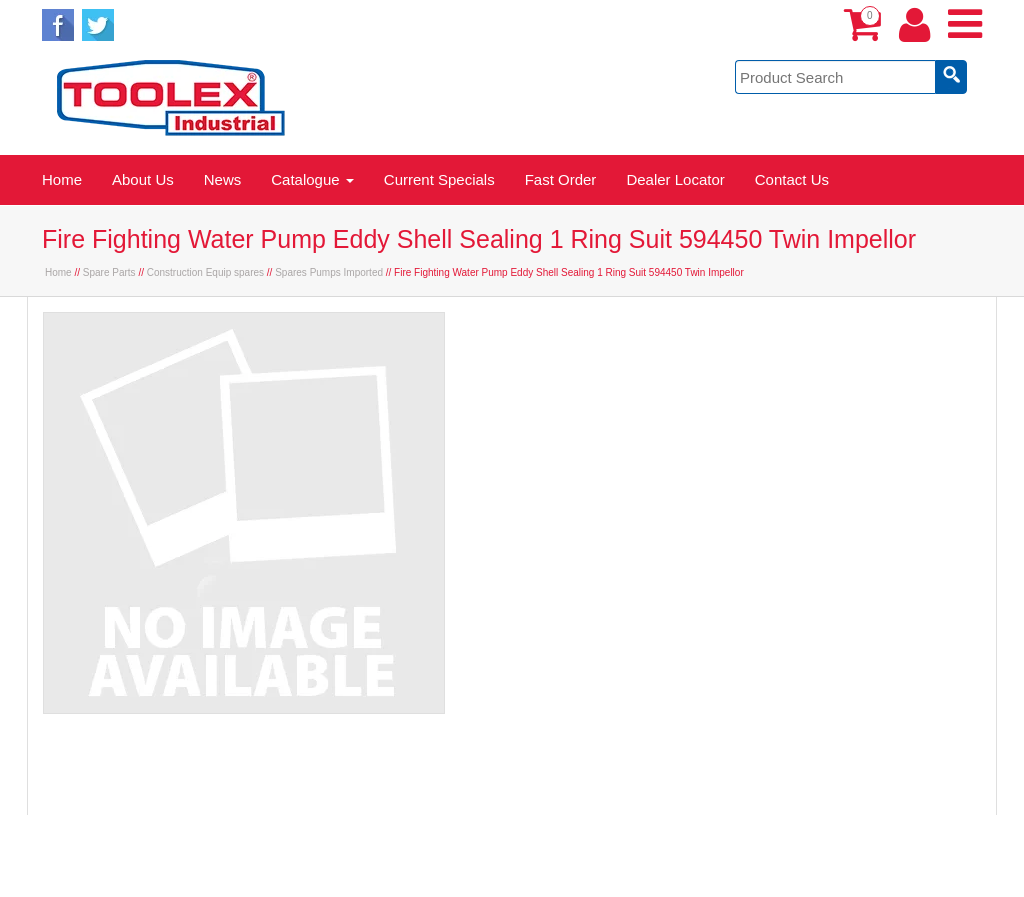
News (223, 179)
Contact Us (792, 179)
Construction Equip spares (205, 272)
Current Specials (439, 179)
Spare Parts (109, 272)
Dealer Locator (675, 179)
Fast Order (561, 179)
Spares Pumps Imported (329, 272)
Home (62, 179)
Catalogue (312, 179)
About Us (143, 179)
